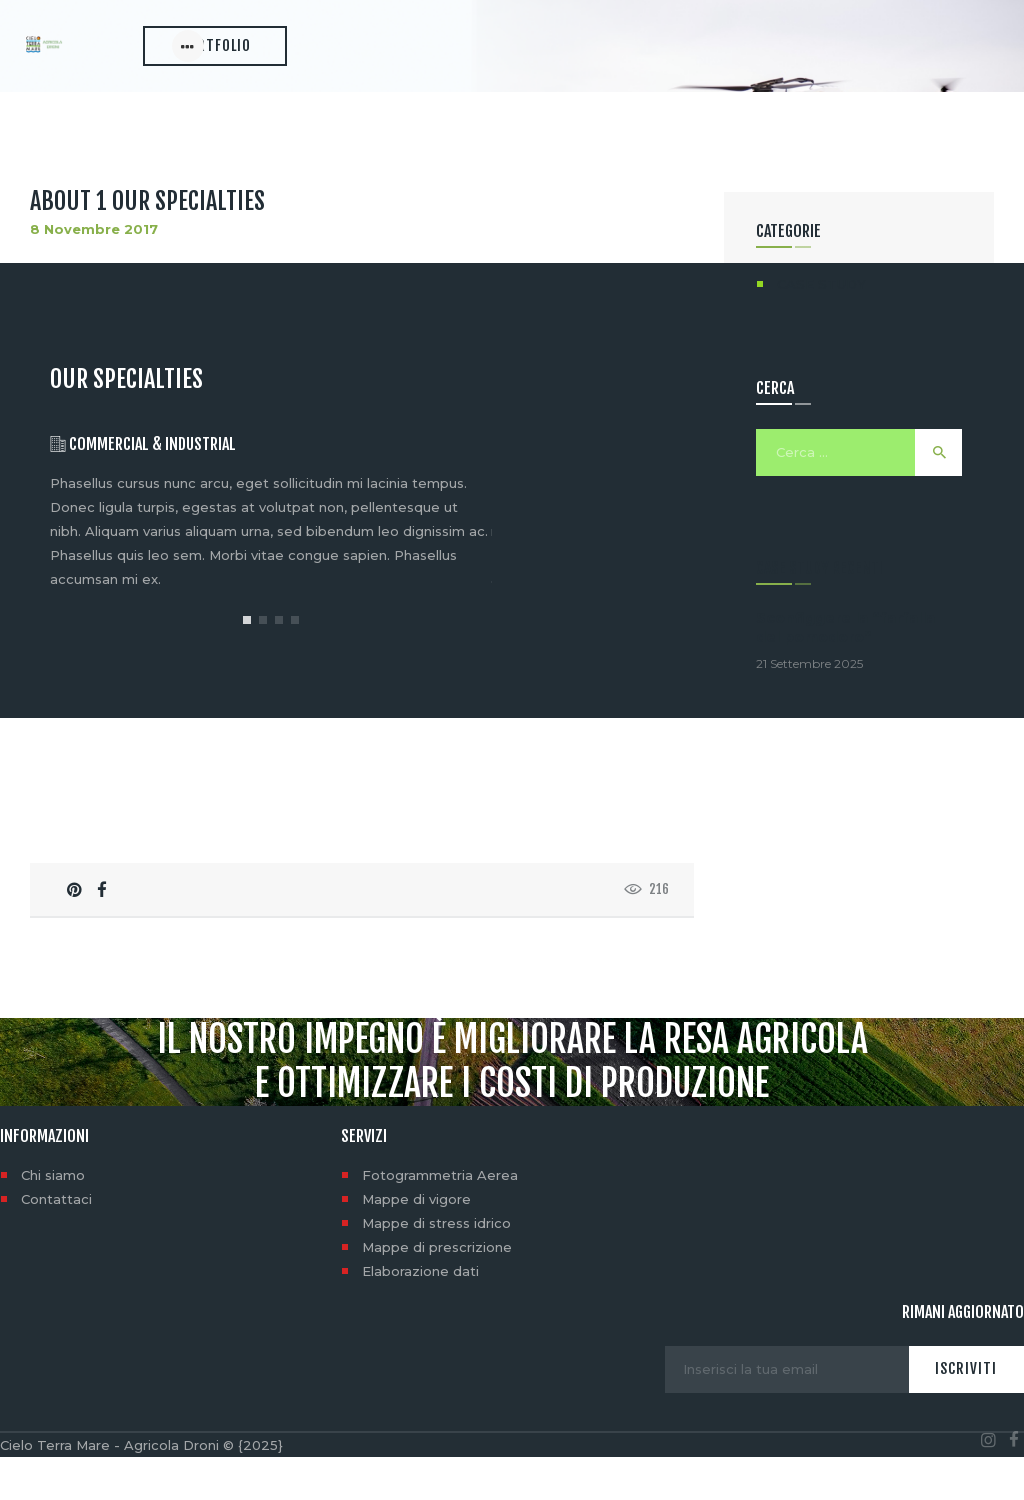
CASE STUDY (821, 328)
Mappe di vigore (416, 1242)
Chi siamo (53, 1218)
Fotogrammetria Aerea (440, 1218)
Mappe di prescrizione (437, 1290)
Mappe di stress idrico (436, 1266)
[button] (247, 663)
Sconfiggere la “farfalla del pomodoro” (845, 671)
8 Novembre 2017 (94, 273)
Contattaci (56, 1242)
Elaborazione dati (420, 1314)
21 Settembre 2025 (809, 707)
